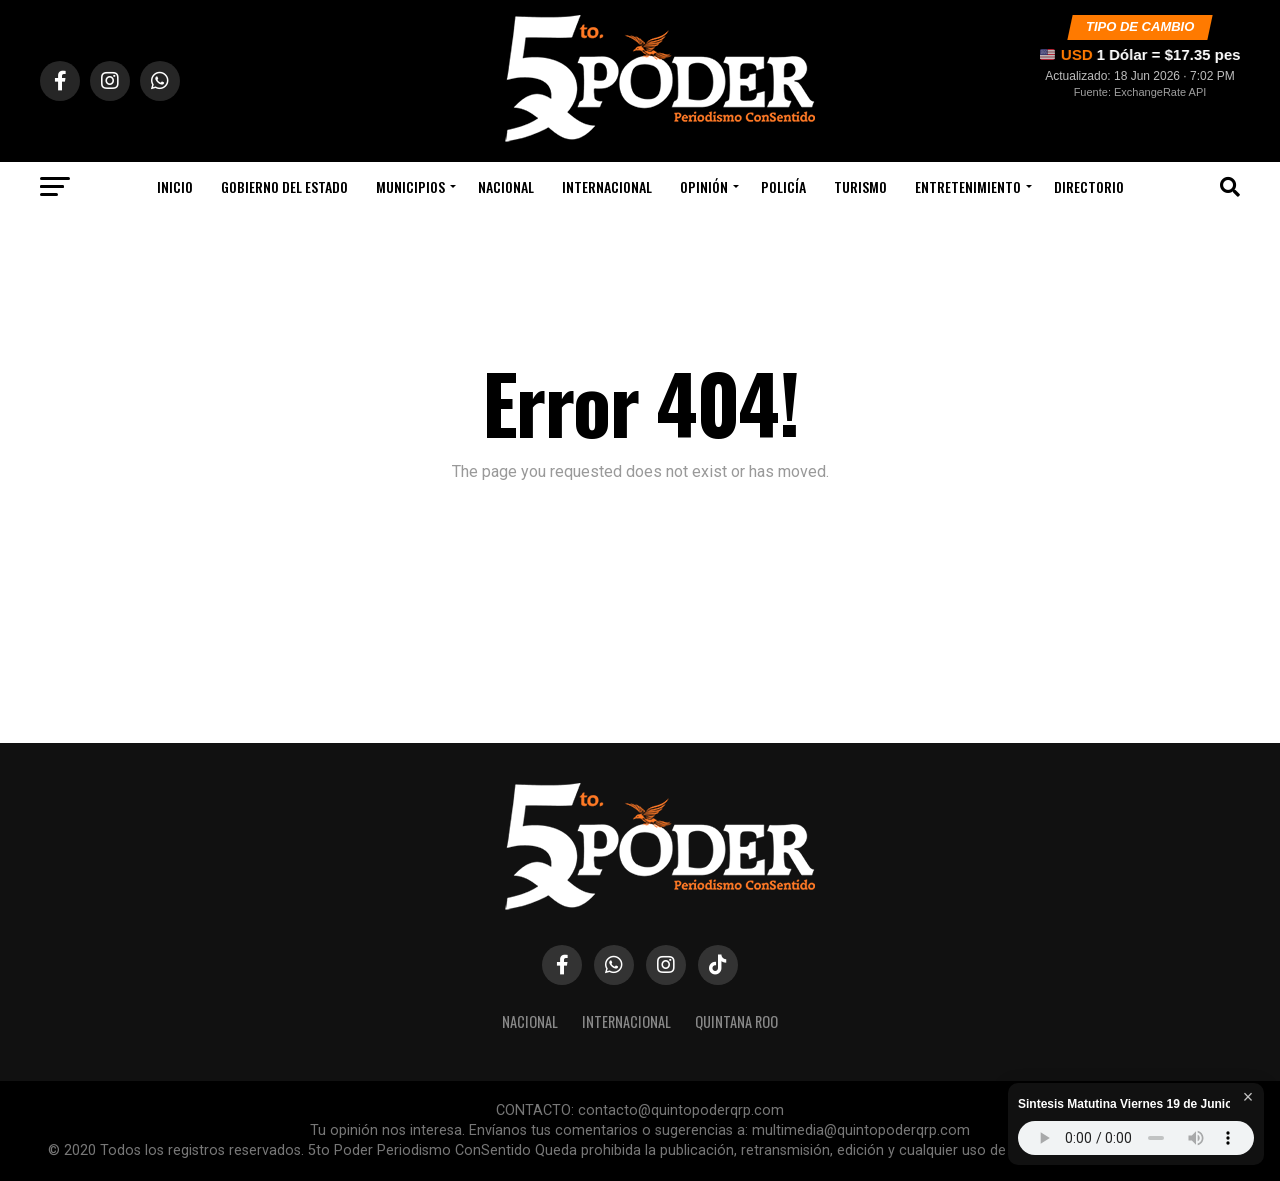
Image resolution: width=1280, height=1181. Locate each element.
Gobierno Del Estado (284, 186)
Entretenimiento (968, 186)
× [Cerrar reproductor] (1248, 1097)
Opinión (704, 186)
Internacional (607, 186)
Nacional (506, 186)
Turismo (860, 186)
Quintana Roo (736, 1021)
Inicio (175, 186)
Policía (783, 186)
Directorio (1089, 186)
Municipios (410, 186)
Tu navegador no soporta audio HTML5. (1136, 1138)
